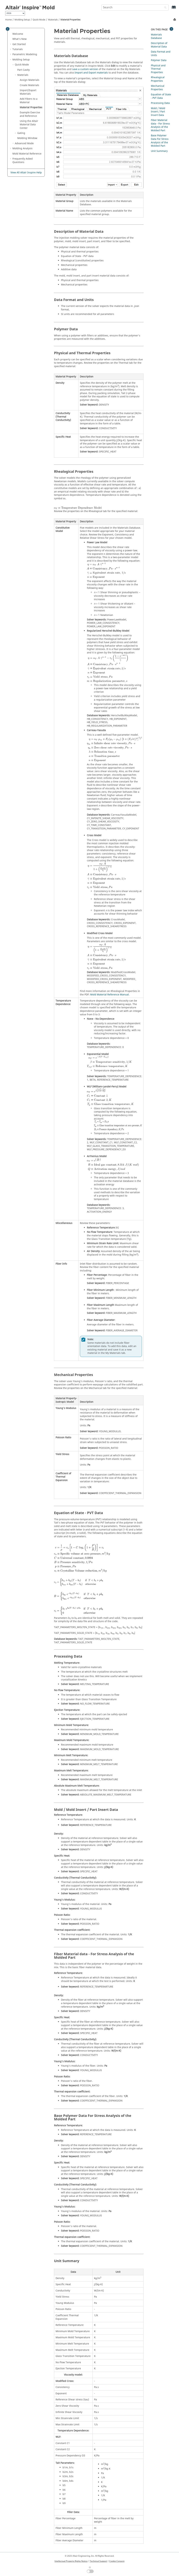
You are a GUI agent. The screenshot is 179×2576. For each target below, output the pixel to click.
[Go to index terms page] (170, 9)
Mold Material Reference (26, 154)
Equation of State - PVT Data (161, 96)
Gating (21, 133)
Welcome (17, 34)
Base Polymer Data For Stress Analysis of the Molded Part (160, 141)
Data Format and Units (160, 53)
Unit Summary (159, 151)
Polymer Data (158, 60)
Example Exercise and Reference (30, 114)
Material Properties (70, 19)
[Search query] (135, 7)
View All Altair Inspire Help (26, 172)
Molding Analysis (22, 148)
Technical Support (98, 2561)
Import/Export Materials (28, 92)
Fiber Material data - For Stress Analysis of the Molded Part (160, 125)
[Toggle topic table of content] (171, 29)
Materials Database (156, 36)
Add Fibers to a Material (28, 100)
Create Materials (29, 85)
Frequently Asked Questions (22, 160)
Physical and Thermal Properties (158, 69)
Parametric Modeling (24, 54)
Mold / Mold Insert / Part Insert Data (158, 111)
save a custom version (85, 69)
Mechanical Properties (157, 87)
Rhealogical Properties (157, 79)
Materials (53, 19)
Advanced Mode (24, 143)
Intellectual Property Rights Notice (71, 2561)
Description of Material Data (159, 45)
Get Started (19, 44)
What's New (19, 39)
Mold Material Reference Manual (109, 994)
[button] (11, 34)
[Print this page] (175, 19)
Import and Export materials (91, 73)
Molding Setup (22, 19)
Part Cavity (23, 70)
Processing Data (160, 103)
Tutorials (17, 49)
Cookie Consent (116, 2561)
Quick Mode (39, 19)
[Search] (164, 7)
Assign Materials (29, 80)
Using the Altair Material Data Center (29, 124)
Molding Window (27, 138)
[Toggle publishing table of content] (7, 29)
